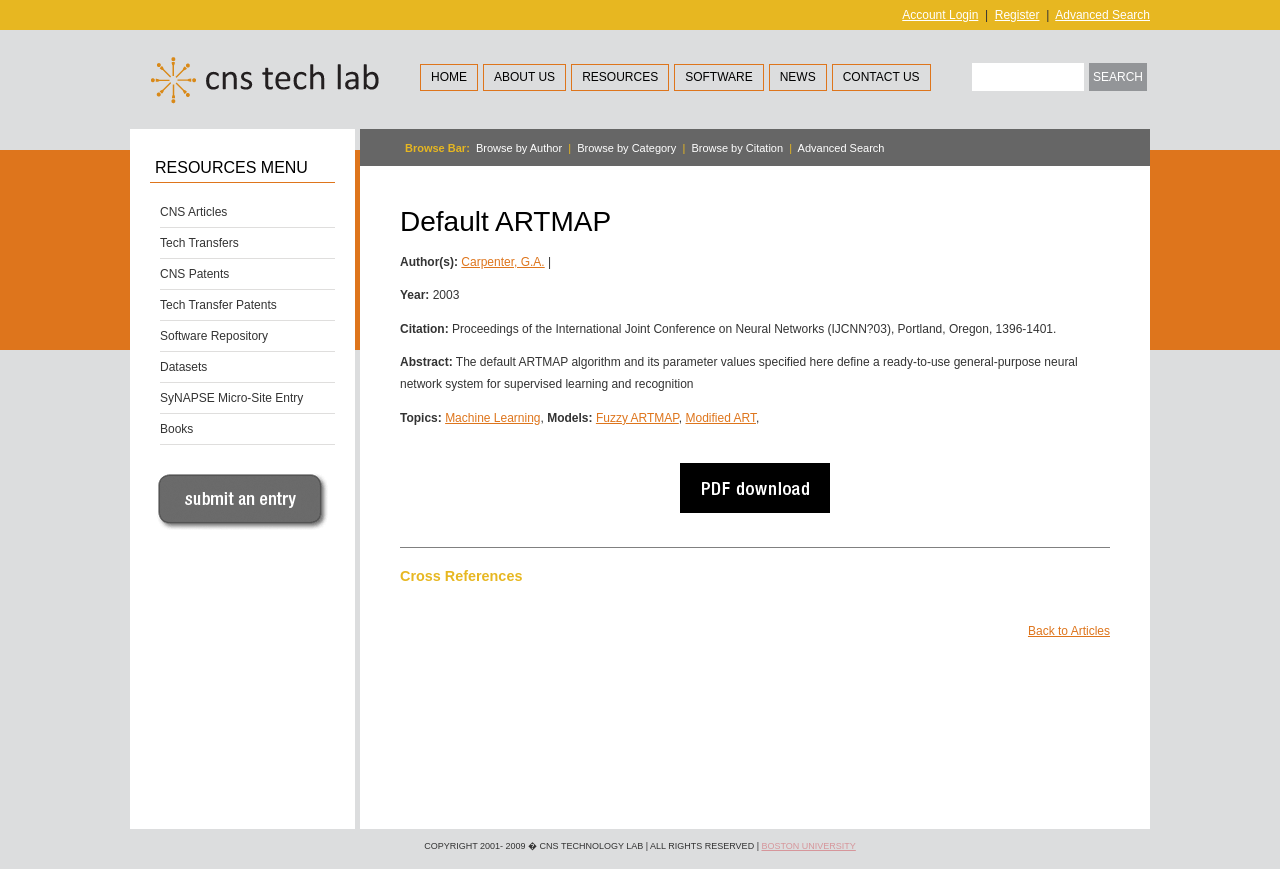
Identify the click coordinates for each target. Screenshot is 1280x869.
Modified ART (720, 418)
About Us (524, 77)
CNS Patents (194, 274)
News (798, 77)
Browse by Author (519, 148)
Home (449, 77)
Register (1017, 15)
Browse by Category (626, 148)
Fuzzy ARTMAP (637, 418)
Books (176, 429)
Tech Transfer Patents (218, 305)
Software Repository (214, 336)
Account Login (940, 15)
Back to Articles (1069, 631)
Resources (620, 77)
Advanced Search (1102, 15)
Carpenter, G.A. (502, 262)
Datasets (183, 367)
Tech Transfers (199, 243)
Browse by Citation (737, 148)
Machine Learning (492, 418)
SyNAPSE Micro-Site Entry (231, 398)
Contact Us (881, 77)
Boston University (808, 846)
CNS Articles (193, 212)
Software (719, 77)
